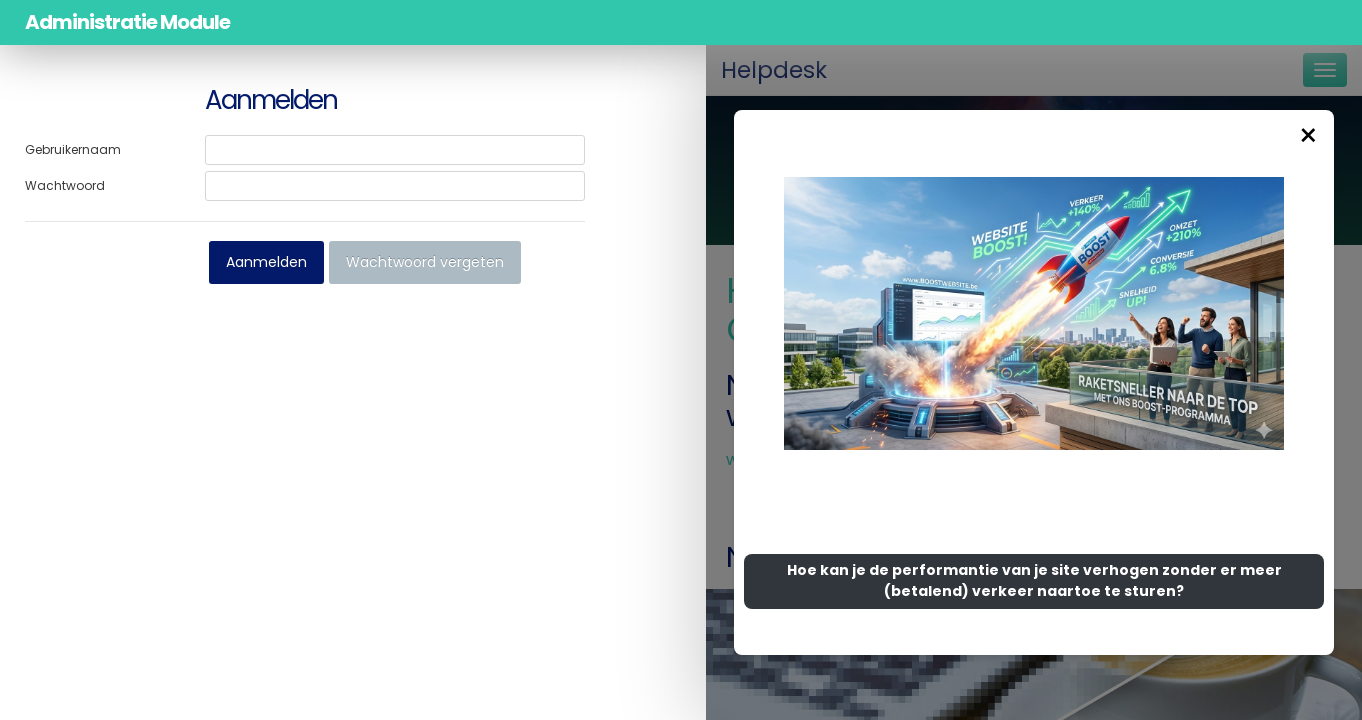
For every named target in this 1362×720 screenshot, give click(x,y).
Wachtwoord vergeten (425, 262)
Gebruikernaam (73, 149)
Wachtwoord (65, 185)
